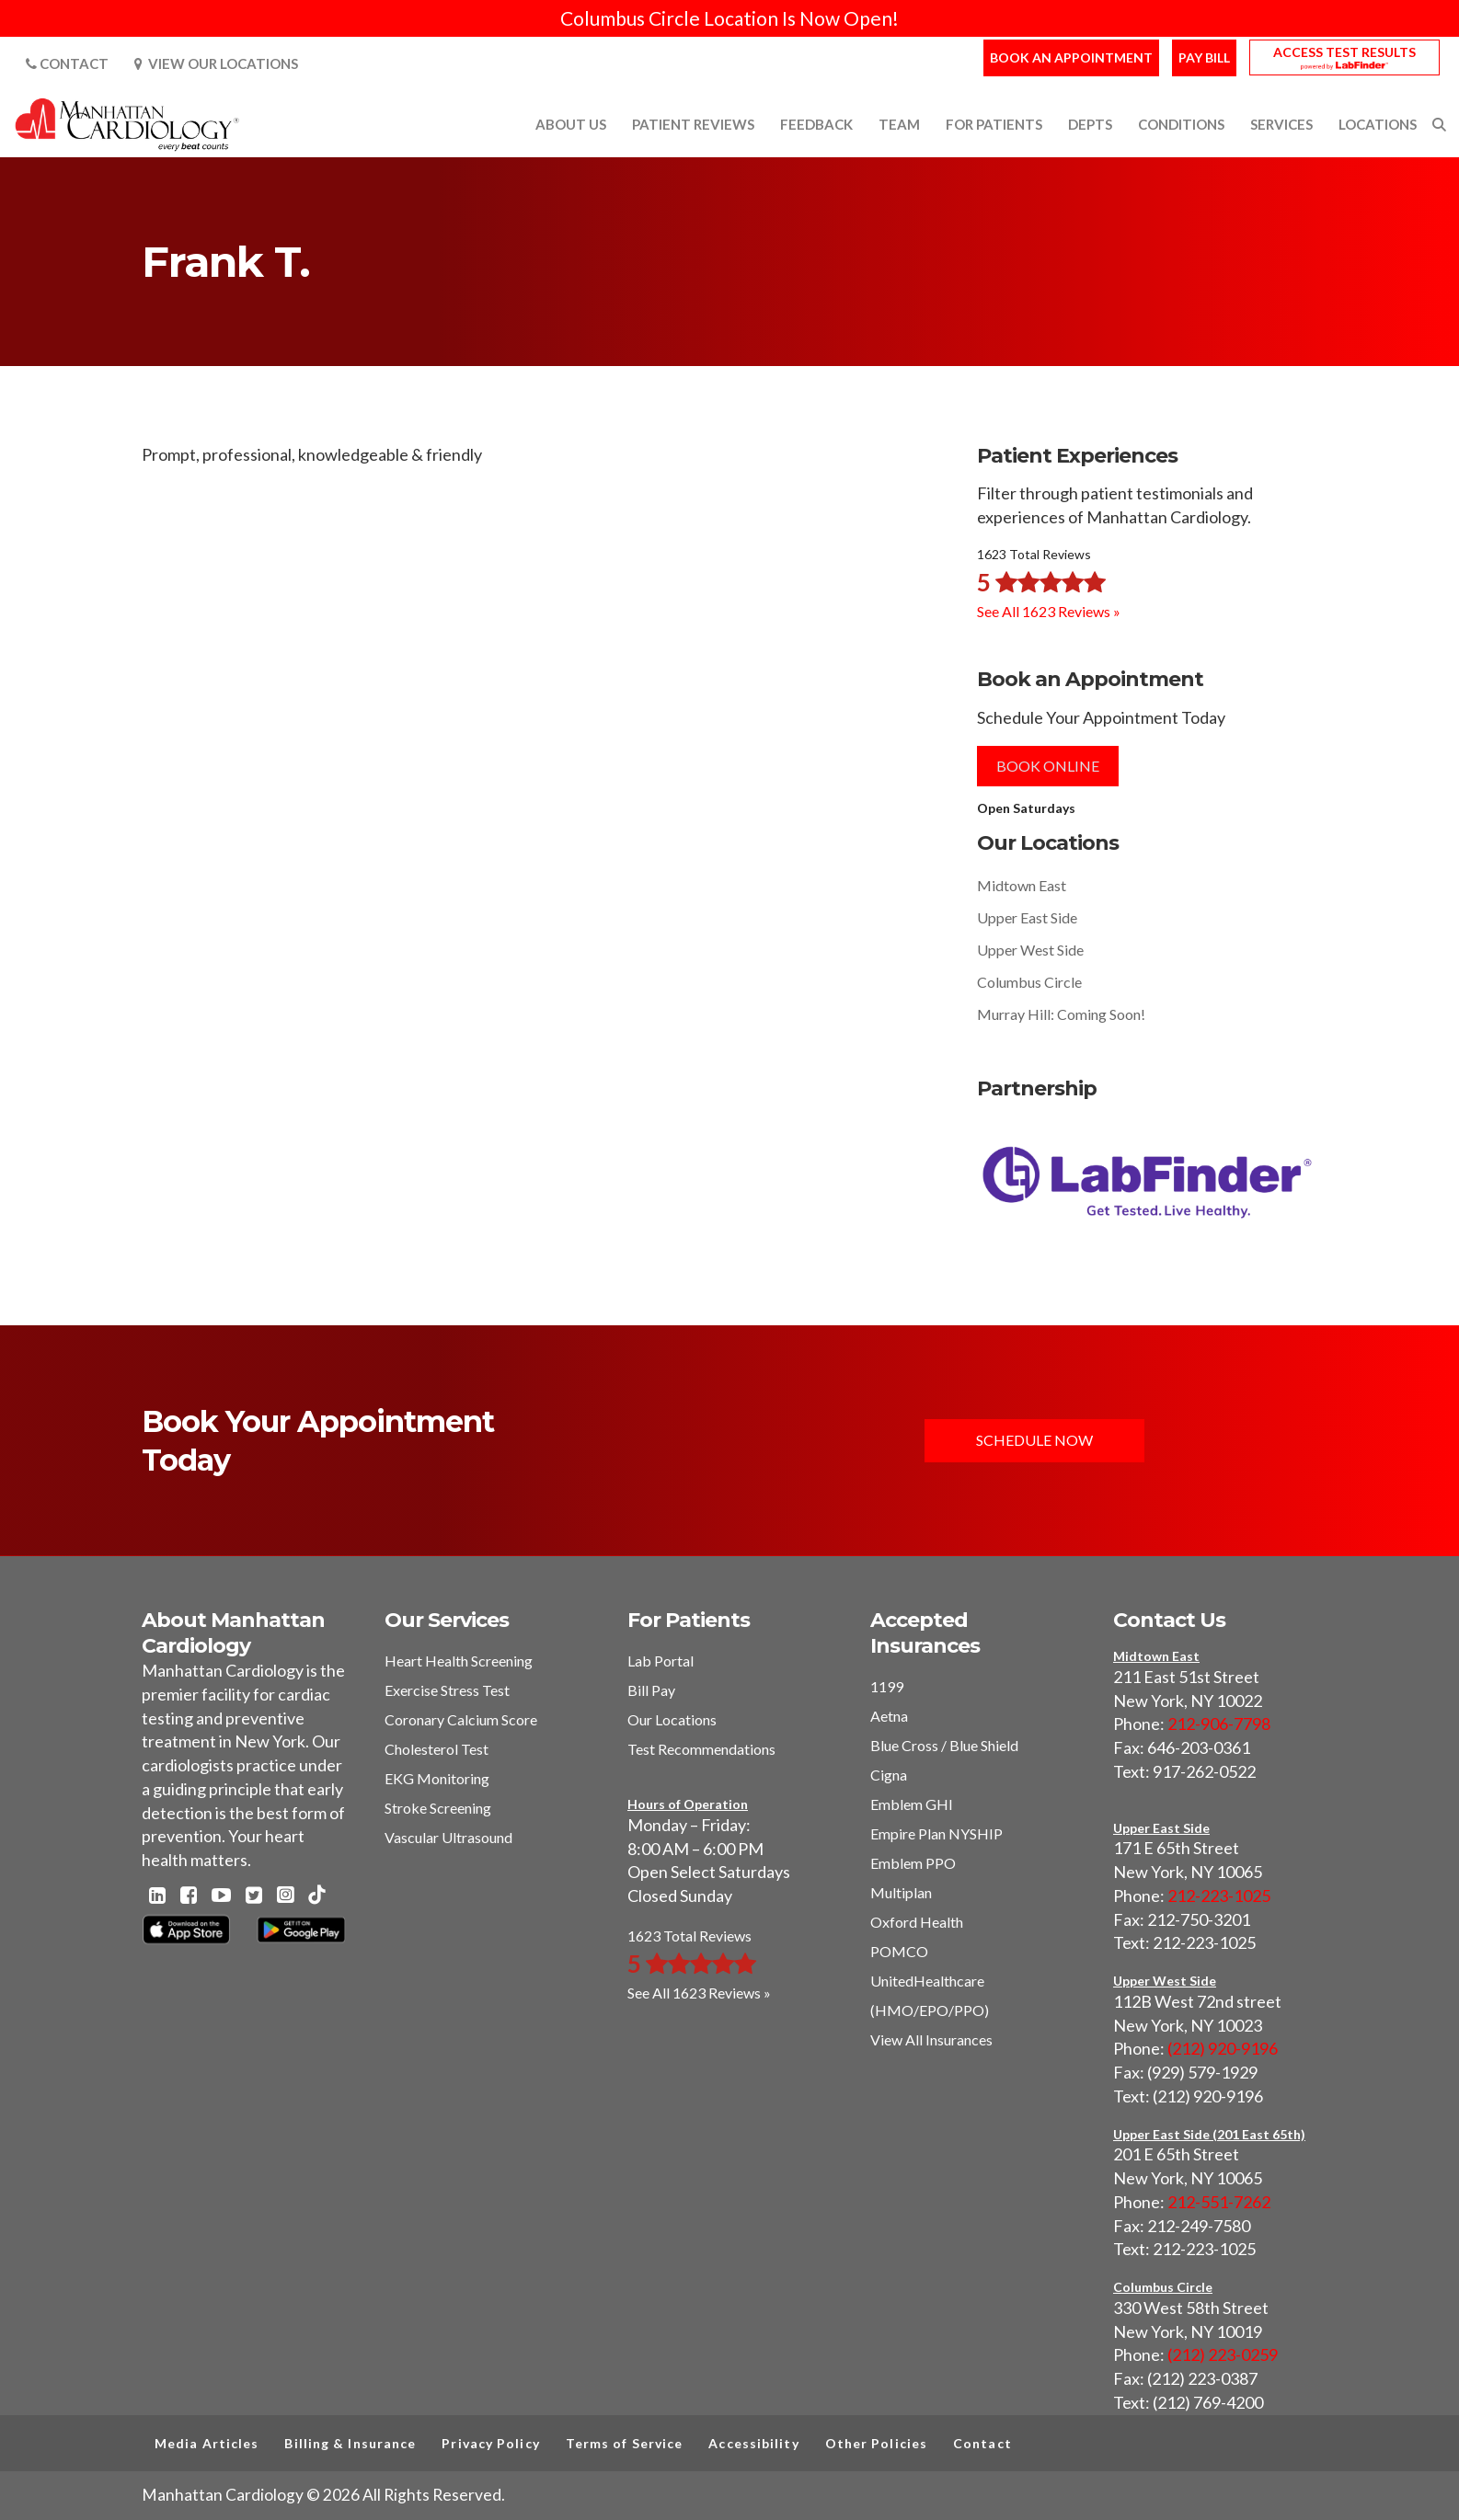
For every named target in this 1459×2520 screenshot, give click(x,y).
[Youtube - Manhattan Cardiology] (221, 1896)
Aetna (889, 1715)
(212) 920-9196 (1222, 2048)
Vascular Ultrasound (448, 1837)
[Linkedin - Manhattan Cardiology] (157, 1896)
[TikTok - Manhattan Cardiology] (316, 1896)
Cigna (888, 1774)
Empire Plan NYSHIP (936, 1833)
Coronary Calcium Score (461, 1719)
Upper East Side (1027, 917)
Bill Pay (651, 1690)
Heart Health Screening (459, 1660)
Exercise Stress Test (447, 1690)
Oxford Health (916, 1921)
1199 (886, 1686)
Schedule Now (1034, 1440)
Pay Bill (1204, 57)
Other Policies (876, 2443)
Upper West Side (1030, 949)
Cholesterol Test (436, 1749)
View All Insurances (931, 2039)
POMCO (899, 1951)
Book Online (1047, 765)
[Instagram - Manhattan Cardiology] (285, 1896)
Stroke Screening (438, 1807)
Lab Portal (660, 1660)
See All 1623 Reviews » (1048, 611)
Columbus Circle (1029, 982)
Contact (67, 63)
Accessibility (753, 2443)
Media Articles (206, 2443)
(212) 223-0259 (1222, 2354)
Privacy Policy (490, 2443)
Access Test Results (1344, 52)
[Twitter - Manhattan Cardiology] (254, 1896)
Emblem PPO (913, 1863)
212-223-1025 (1218, 1895)
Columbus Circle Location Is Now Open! (729, 17)
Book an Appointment (1071, 57)
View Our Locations (216, 63)
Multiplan (901, 1892)
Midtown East (1021, 885)
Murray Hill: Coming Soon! (1061, 1014)
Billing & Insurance (350, 2443)
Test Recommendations (701, 1749)
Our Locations (672, 1719)
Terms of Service (625, 2443)
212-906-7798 (1218, 1723)
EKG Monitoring (437, 1778)
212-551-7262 (1218, 2202)
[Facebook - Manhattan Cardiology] (188, 1896)
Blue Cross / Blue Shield (944, 1745)
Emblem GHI (911, 1804)
